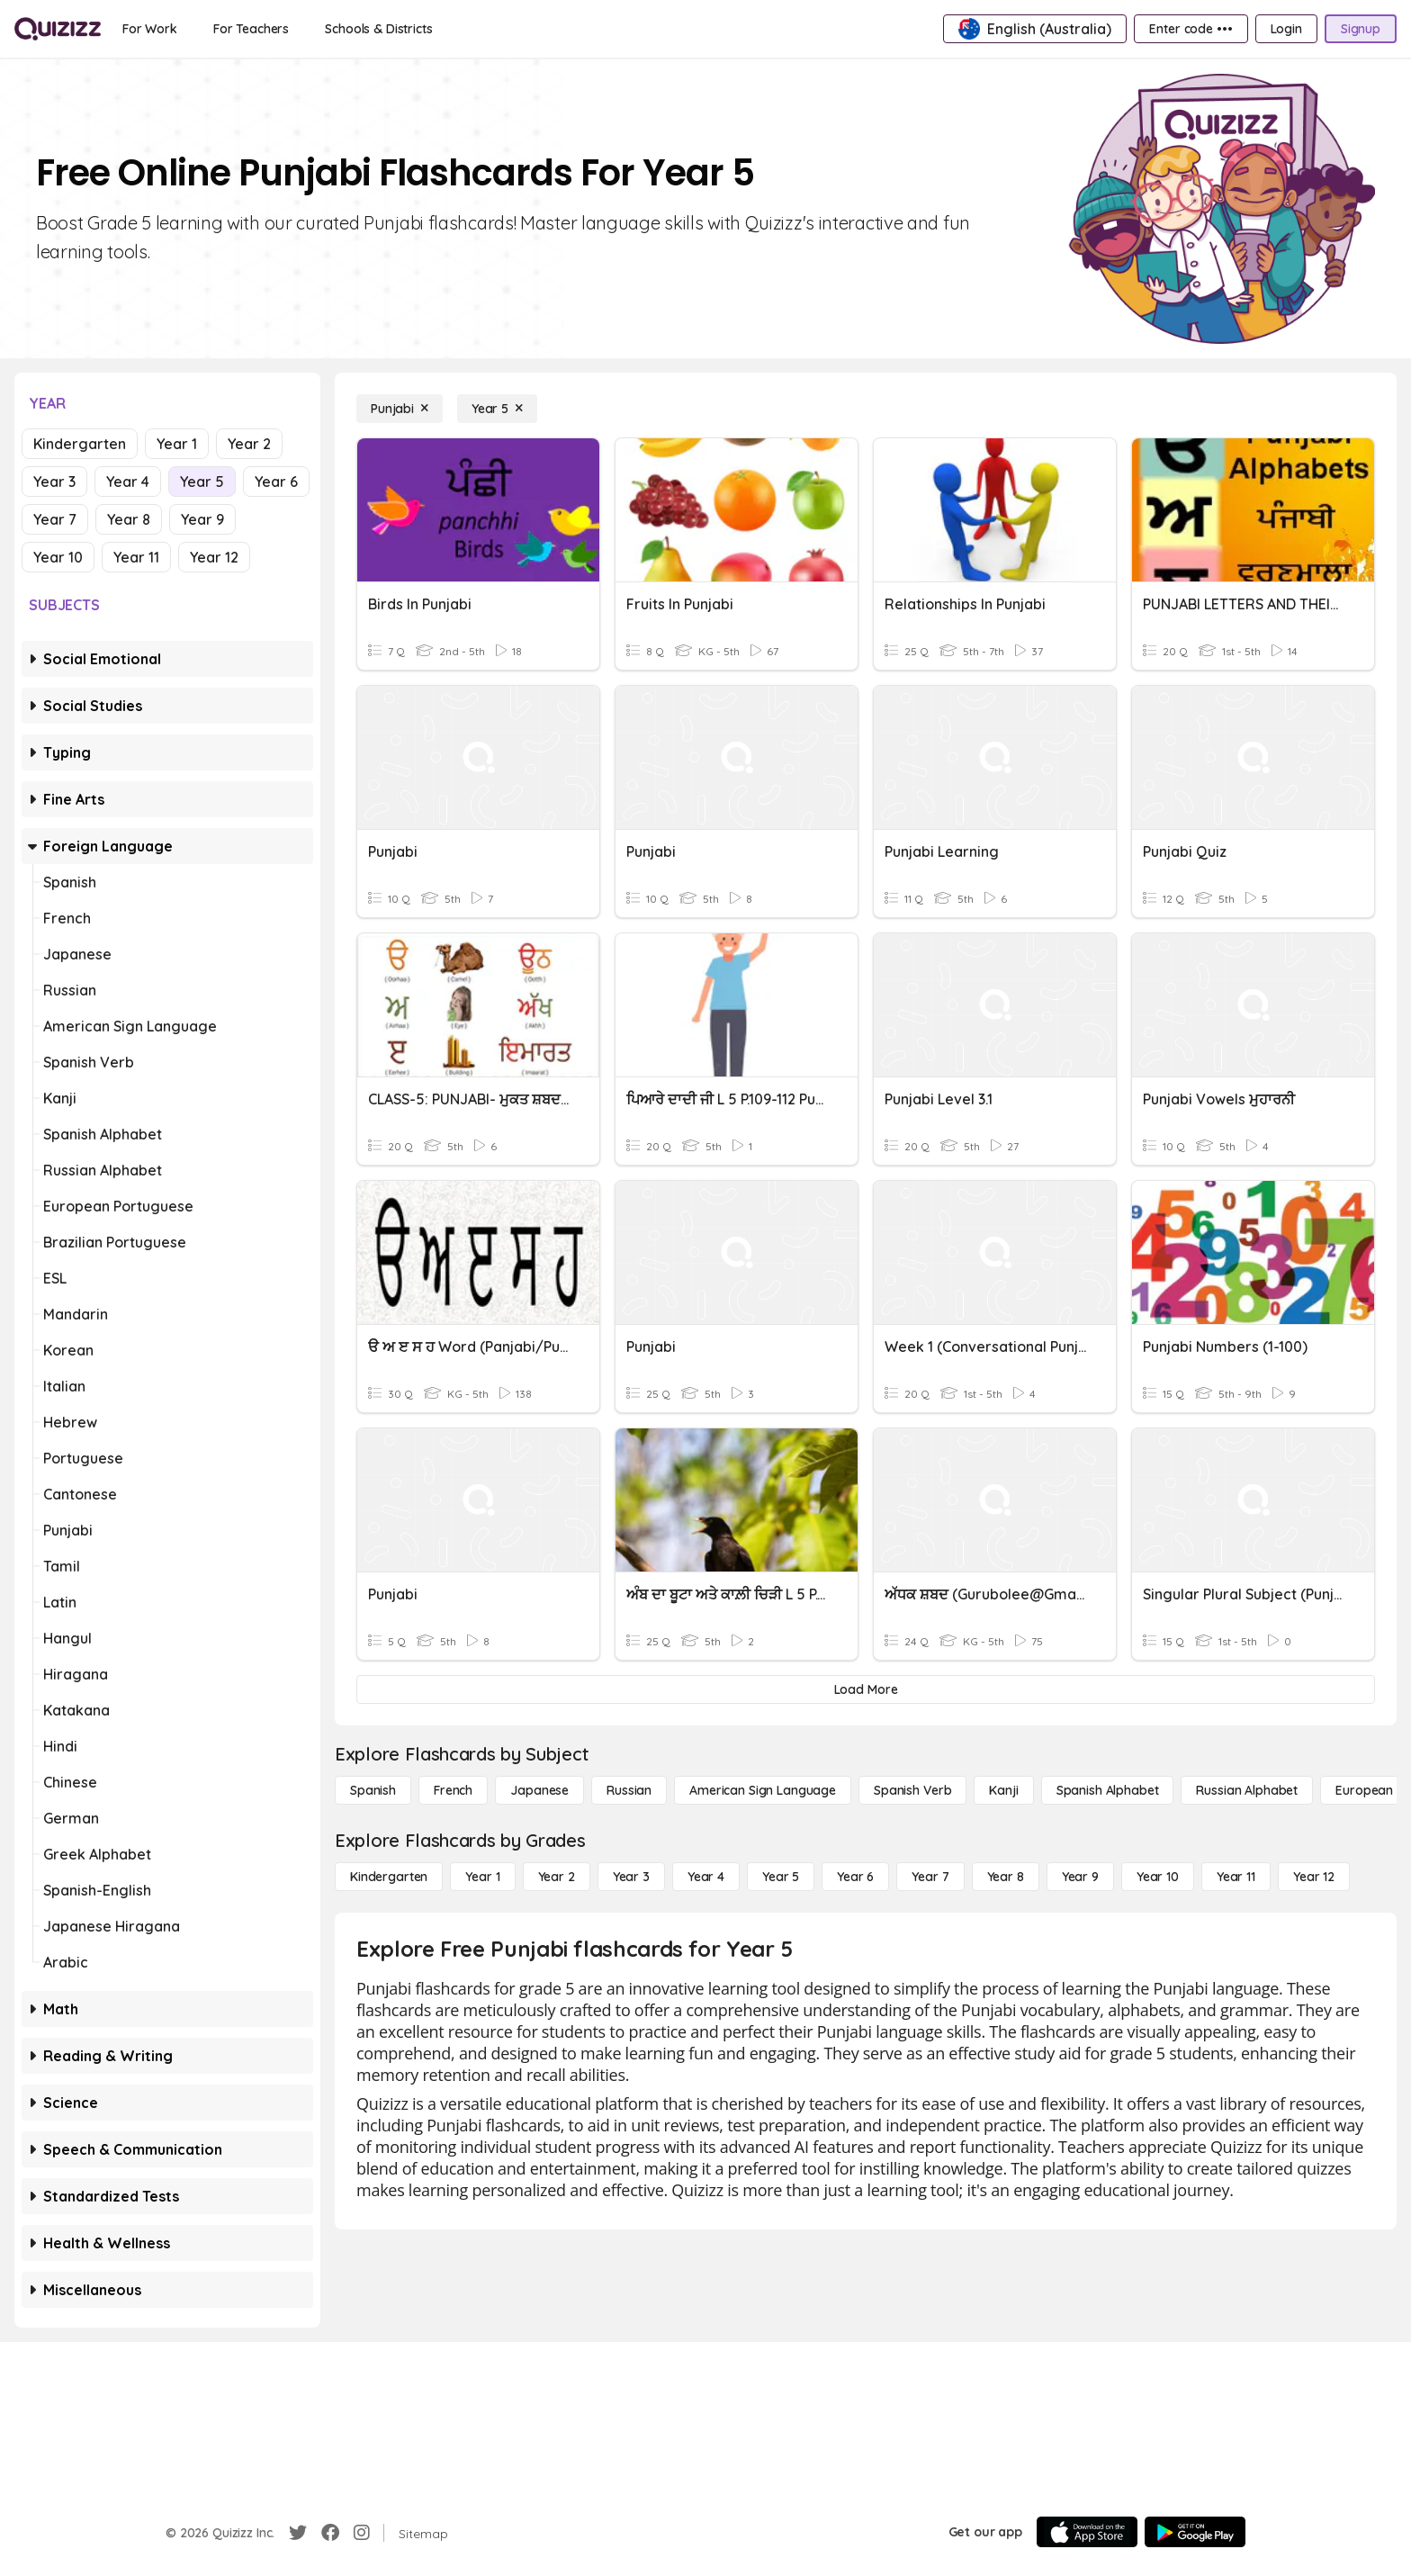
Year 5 (202, 482)
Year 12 (214, 557)
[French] (453, 1790)
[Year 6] (855, 1876)
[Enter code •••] (1190, 28)
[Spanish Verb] (912, 1790)
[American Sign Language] (762, 1790)
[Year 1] (482, 1876)
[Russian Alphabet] (1247, 1790)
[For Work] (150, 28)
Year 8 (128, 519)
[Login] (1286, 28)
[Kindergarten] (389, 1876)
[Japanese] (539, 1790)
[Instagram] (362, 2532)
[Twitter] (298, 2532)
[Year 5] (497, 408)
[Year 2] (556, 1876)
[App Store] (1087, 2532)
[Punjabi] (399, 408)
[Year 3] (631, 1876)
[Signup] (1361, 28)
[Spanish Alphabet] (1107, 1790)
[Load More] (865, 1689)
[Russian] (629, 1790)
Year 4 (127, 482)
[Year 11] (1236, 1876)
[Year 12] (1314, 1876)
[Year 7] (930, 1876)
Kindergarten (79, 444)
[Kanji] (1003, 1790)
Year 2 (249, 444)
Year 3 (54, 482)
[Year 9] (1080, 1876)
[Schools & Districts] (378, 28)
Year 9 (202, 519)
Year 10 (58, 557)
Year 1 (177, 444)
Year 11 (136, 557)
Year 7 (54, 519)
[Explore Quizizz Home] (57, 29)
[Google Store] (1195, 2532)
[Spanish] (373, 1790)
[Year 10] (1157, 1876)
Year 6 (276, 482)
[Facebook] (330, 2532)
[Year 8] (1005, 1876)
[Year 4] (706, 1876)
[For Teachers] (251, 28)
